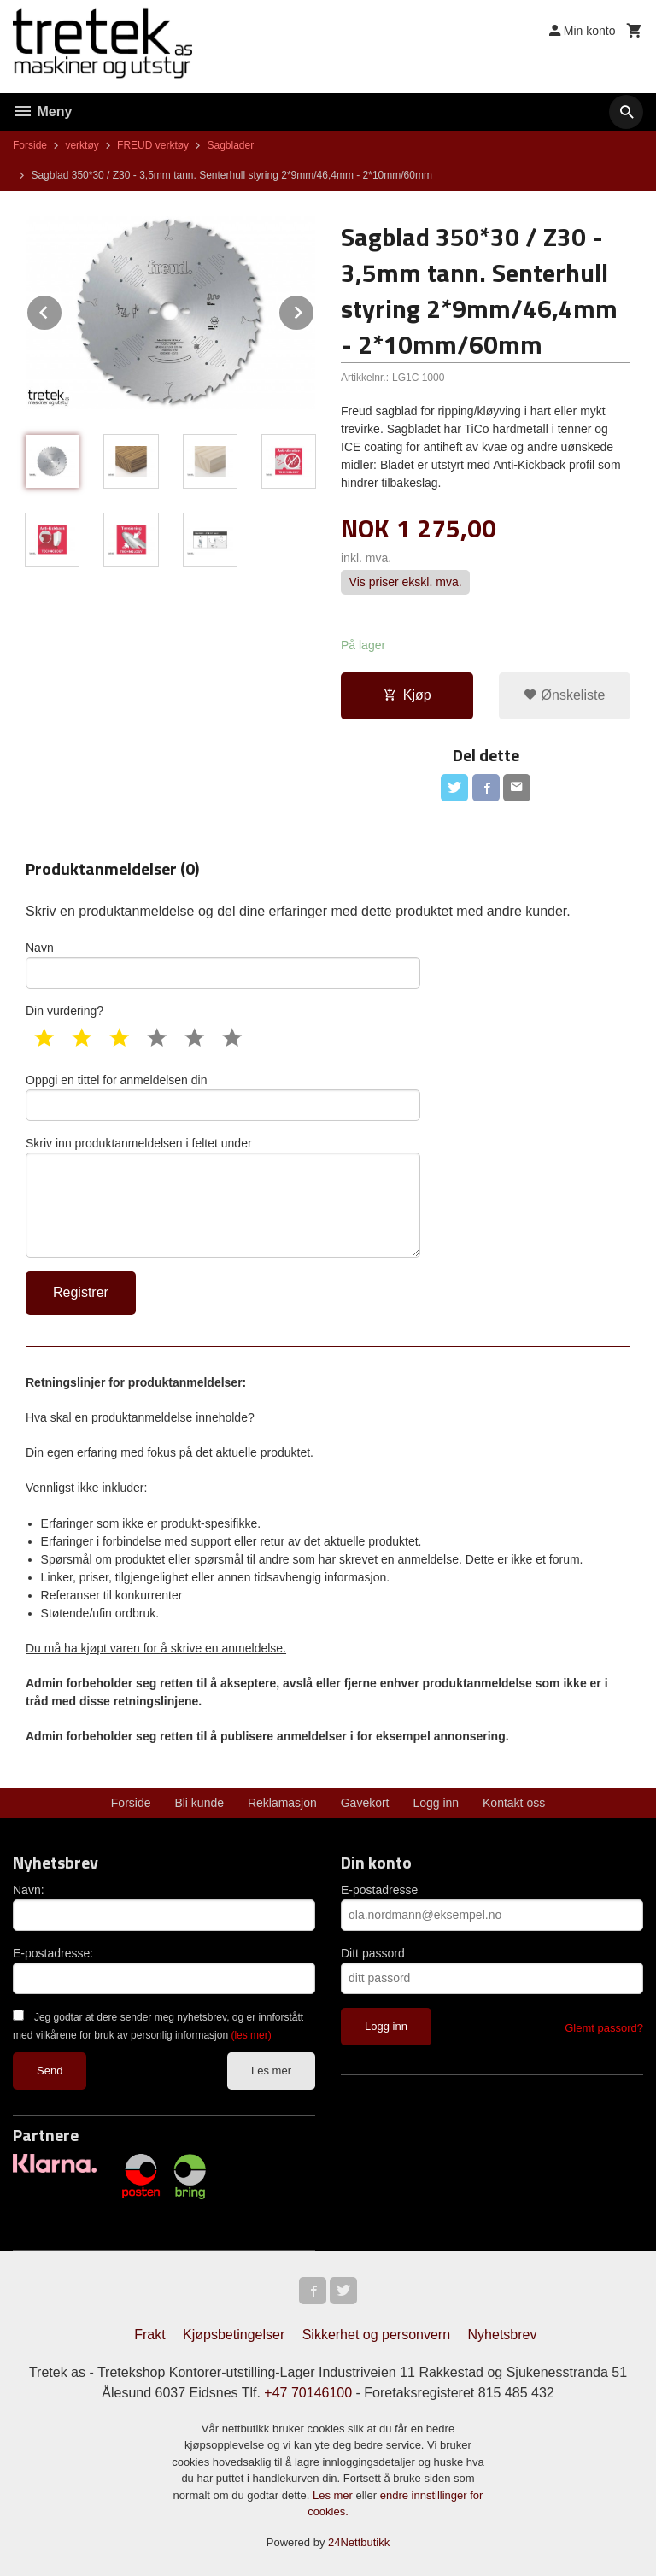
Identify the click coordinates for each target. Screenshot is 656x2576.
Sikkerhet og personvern (376, 2334)
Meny (42, 111)
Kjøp (407, 695)
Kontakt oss (514, 1803)
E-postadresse (379, 1890)
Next (314, 309)
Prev (62, 309)
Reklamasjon (282, 1803)
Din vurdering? (64, 1011)
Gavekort (365, 1803)
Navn (223, 965)
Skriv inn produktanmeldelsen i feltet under (223, 1197)
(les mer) (251, 2035)
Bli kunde (199, 1803)
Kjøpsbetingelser (233, 2334)
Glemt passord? (604, 2027)
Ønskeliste (564, 695)
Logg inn (436, 1803)
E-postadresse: (53, 1953)
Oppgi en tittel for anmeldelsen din (223, 1097)
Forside (30, 145)
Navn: (28, 1890)
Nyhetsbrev (502, 2334)
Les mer (271, 2070)
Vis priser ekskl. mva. (405, 583)
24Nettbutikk (359, 2542)
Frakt (149, 2334)
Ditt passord (373, 1953)
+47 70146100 (308, 2392)
